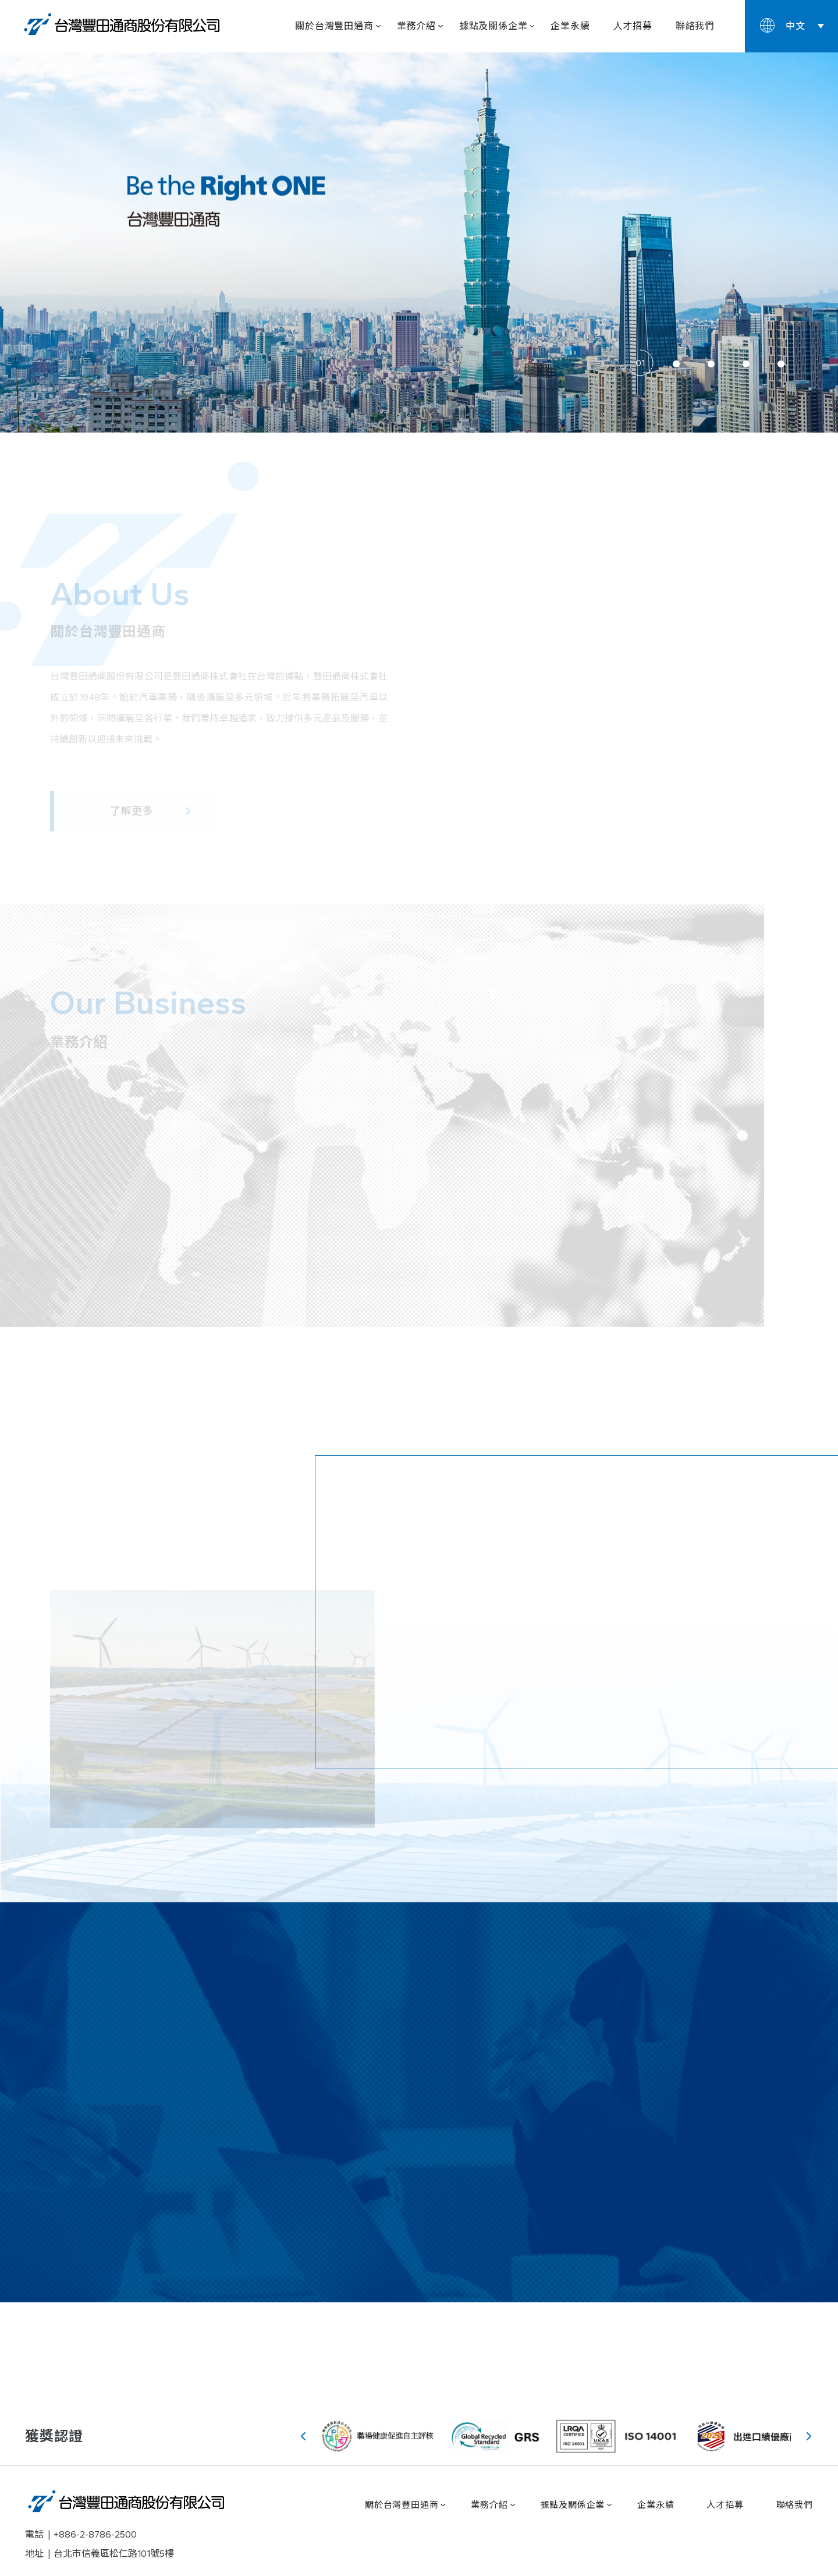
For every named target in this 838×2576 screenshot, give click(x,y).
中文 (795, 25)
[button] (641, 363)
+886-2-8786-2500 (95, 2534)
